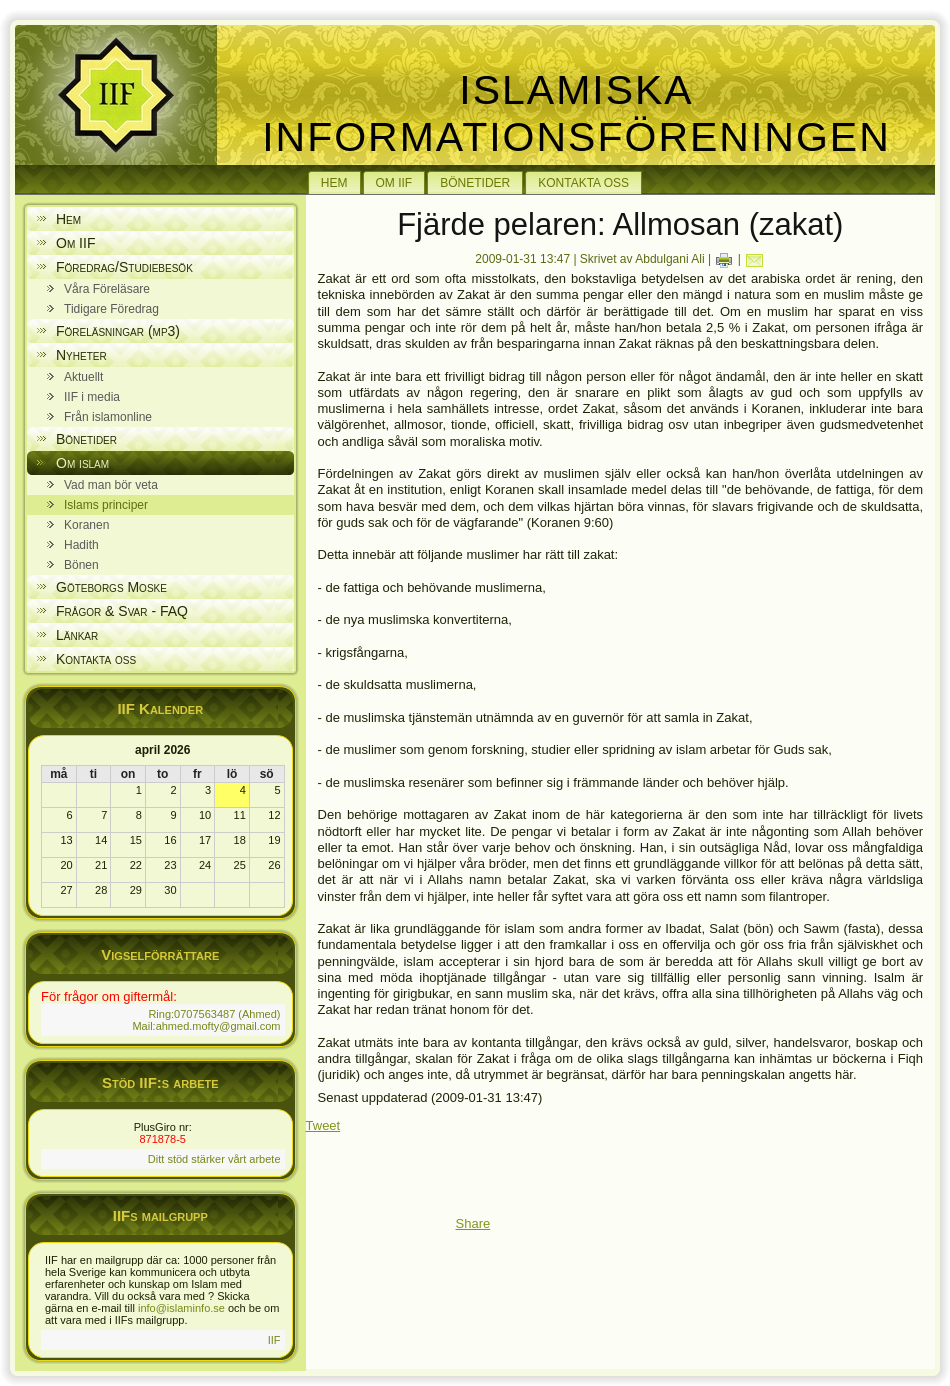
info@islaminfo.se (181, 1308)
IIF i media (92, 397)
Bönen (81, 565)
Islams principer (106, 505)
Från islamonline (108, 417)
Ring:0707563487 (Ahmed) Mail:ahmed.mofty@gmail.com (206, 1020)
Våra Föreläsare (107, 289)
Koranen (86, 525)
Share (473, 1223)
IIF (274, 1340)
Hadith (81, 545)
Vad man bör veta (111, 485)
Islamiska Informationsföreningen (576, 113)
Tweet (323, 1125)
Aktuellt (83, 377)
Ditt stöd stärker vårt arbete (214, 1159)
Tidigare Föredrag (111, 309)
